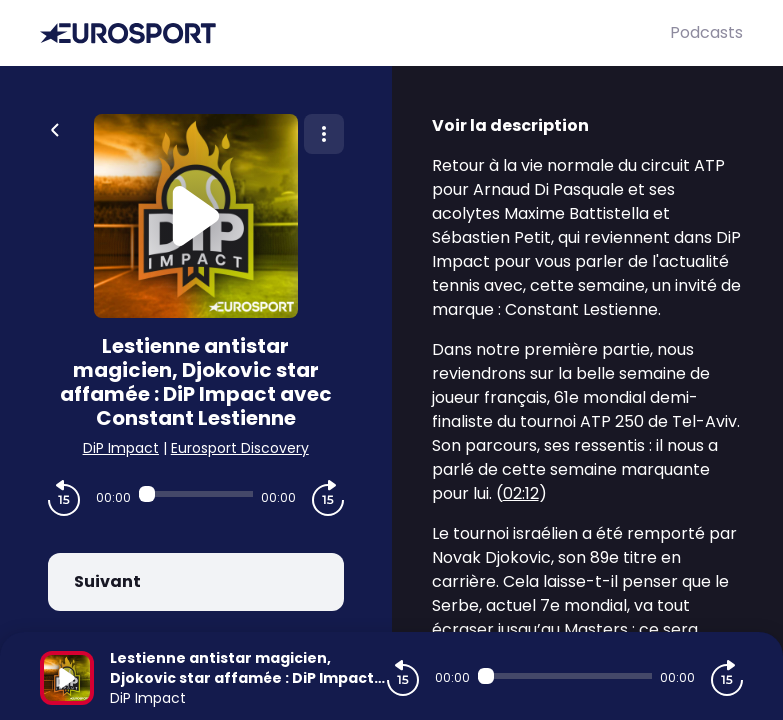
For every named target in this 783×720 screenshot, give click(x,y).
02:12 (521, 493)
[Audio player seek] (196, 494)
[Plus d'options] (324, 134)
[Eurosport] (355, 33)
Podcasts (706, 32)
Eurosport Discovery (240, 448)
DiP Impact (121, 448)
